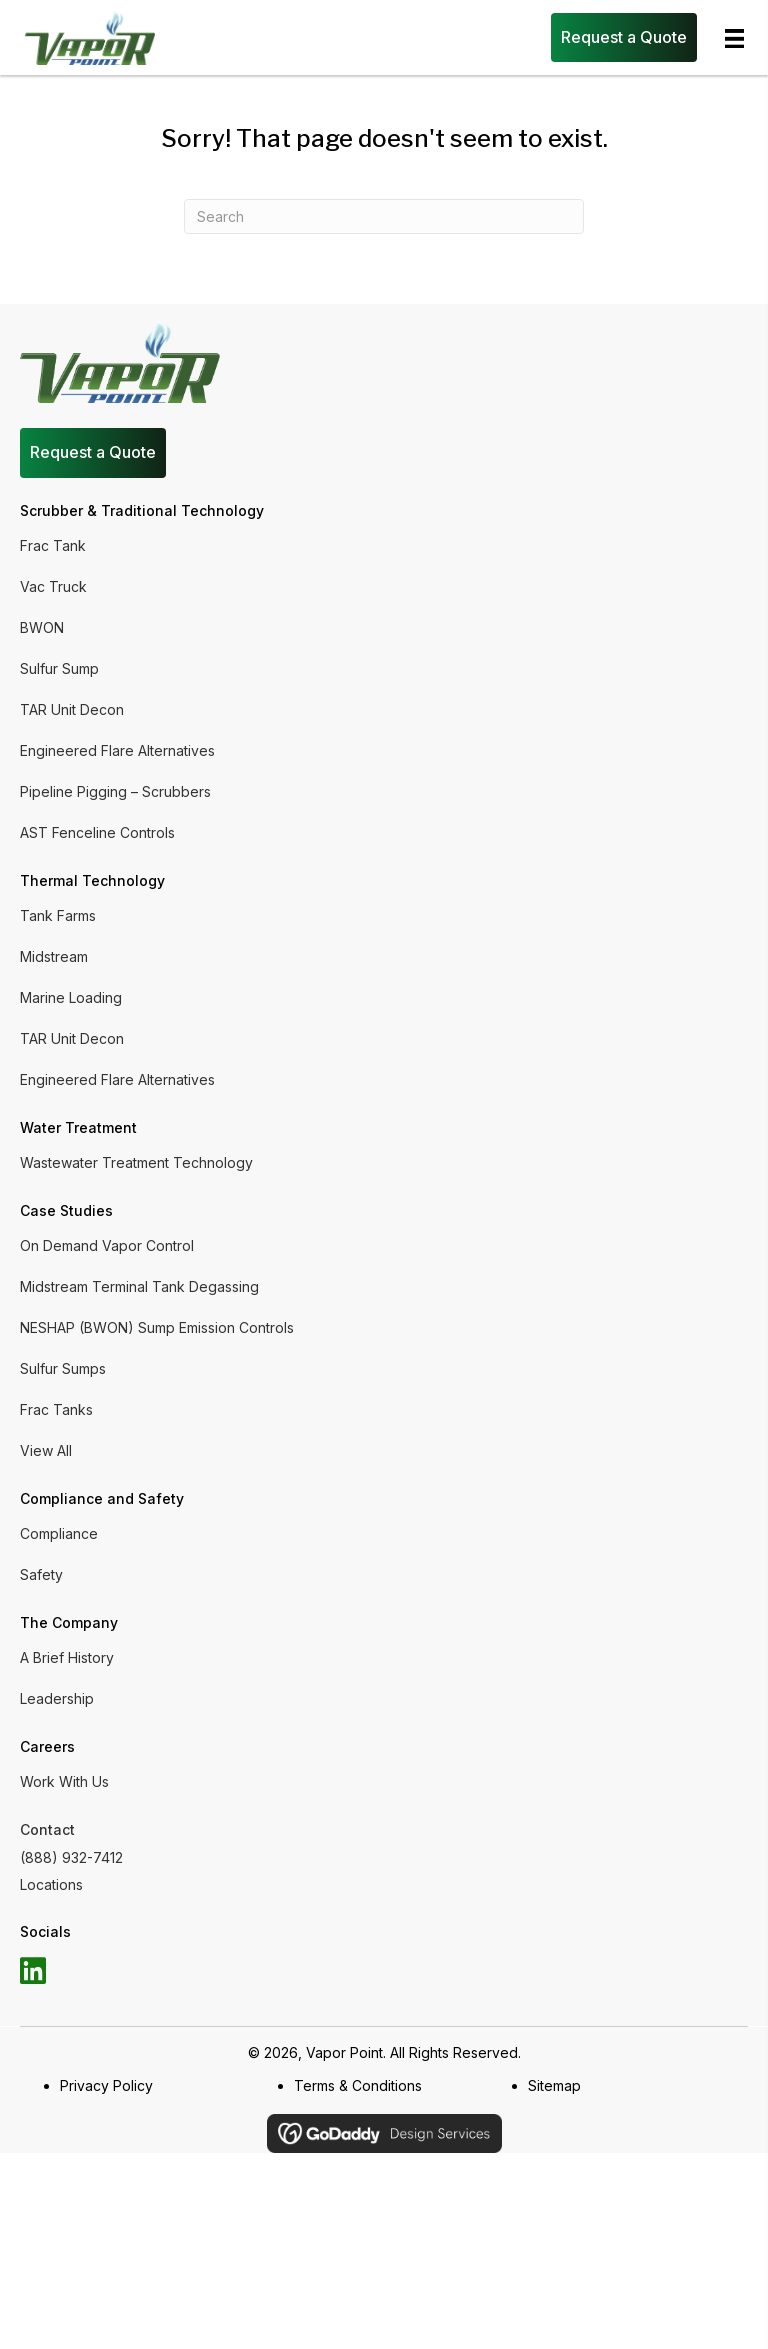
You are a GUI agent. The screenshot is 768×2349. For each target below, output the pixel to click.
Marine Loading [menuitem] (71, 997)
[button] (33, 1971)
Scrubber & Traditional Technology (142, 510)
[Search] (384, 216)
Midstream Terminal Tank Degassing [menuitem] (139, 1286)
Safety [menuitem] (41, 1574)
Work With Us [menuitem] (64, 1781)
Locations (51, 1884)
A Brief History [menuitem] (67, 1657)
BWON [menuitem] (42, 627)
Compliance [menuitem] (59, 1533)
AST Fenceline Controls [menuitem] (97, 832)
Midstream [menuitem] (54, 956)
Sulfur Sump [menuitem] (59, 668)
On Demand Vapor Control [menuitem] (107, 1245)
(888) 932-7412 (71, 1857)
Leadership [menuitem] (57, 1698)
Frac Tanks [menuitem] (56, 1409)
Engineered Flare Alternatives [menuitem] (117, 750)
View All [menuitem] (46, 1450)
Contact (47, 1829)
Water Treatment (78, 1127)
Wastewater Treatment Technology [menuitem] (136, 1162)
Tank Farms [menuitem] (58, 915)
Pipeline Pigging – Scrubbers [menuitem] (115, 791)
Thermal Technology (92, 880)
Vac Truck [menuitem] (53, 586)
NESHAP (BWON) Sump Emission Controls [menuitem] (157, 1327)
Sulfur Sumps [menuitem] (63, 1368)
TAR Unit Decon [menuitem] (72, 709)
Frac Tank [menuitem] (53, 545)
